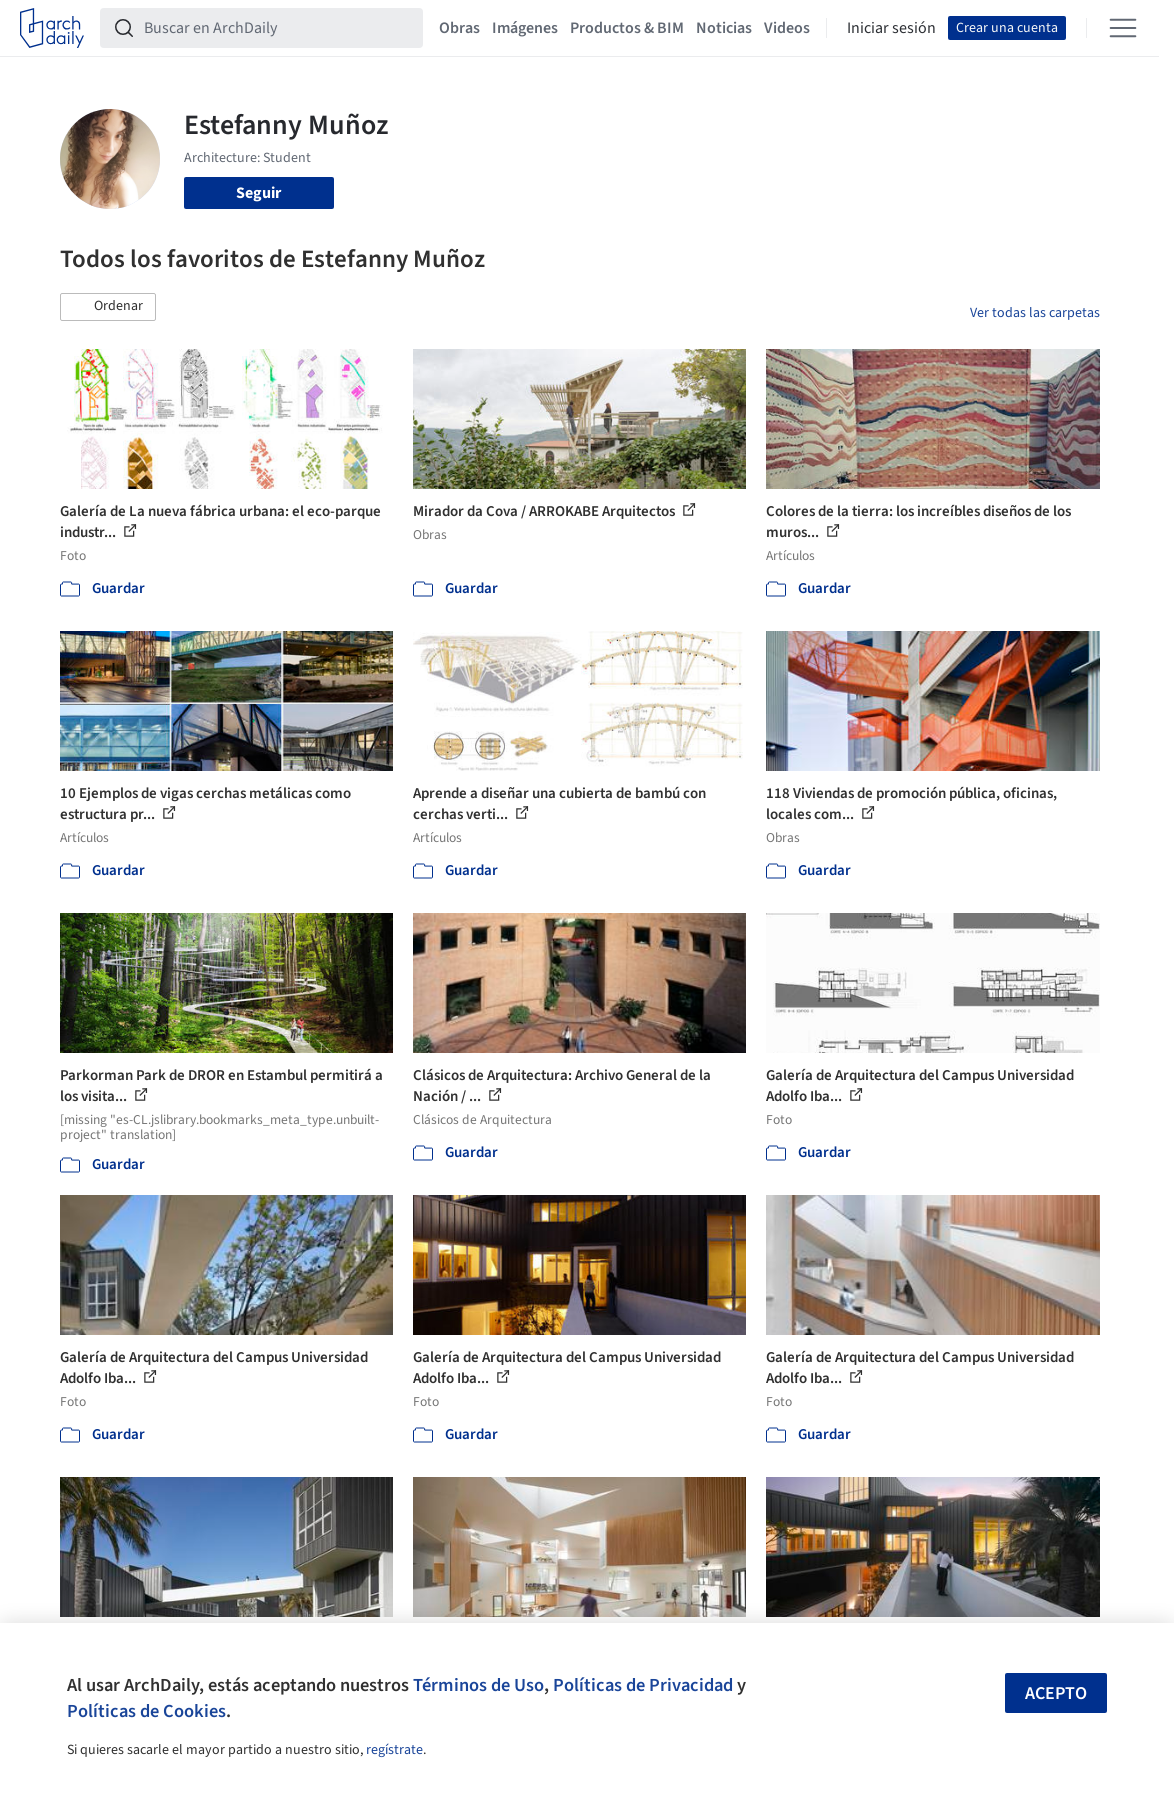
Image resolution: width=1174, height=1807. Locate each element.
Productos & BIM (627, 28)
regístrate (394, 1750)
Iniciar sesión (891, 28)
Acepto (1056, 1693)
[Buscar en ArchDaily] (277, 28)
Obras (459, 28)
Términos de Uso (478, 1685)
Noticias (724, 28)
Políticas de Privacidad (643, 1685)
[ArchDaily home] (52, 28)
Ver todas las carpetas (1035, 313)
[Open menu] (1123, 28)
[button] (108, 307)
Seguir (258, 193)
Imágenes (525, 28)
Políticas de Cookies (146, 1711)
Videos (787, 28)
